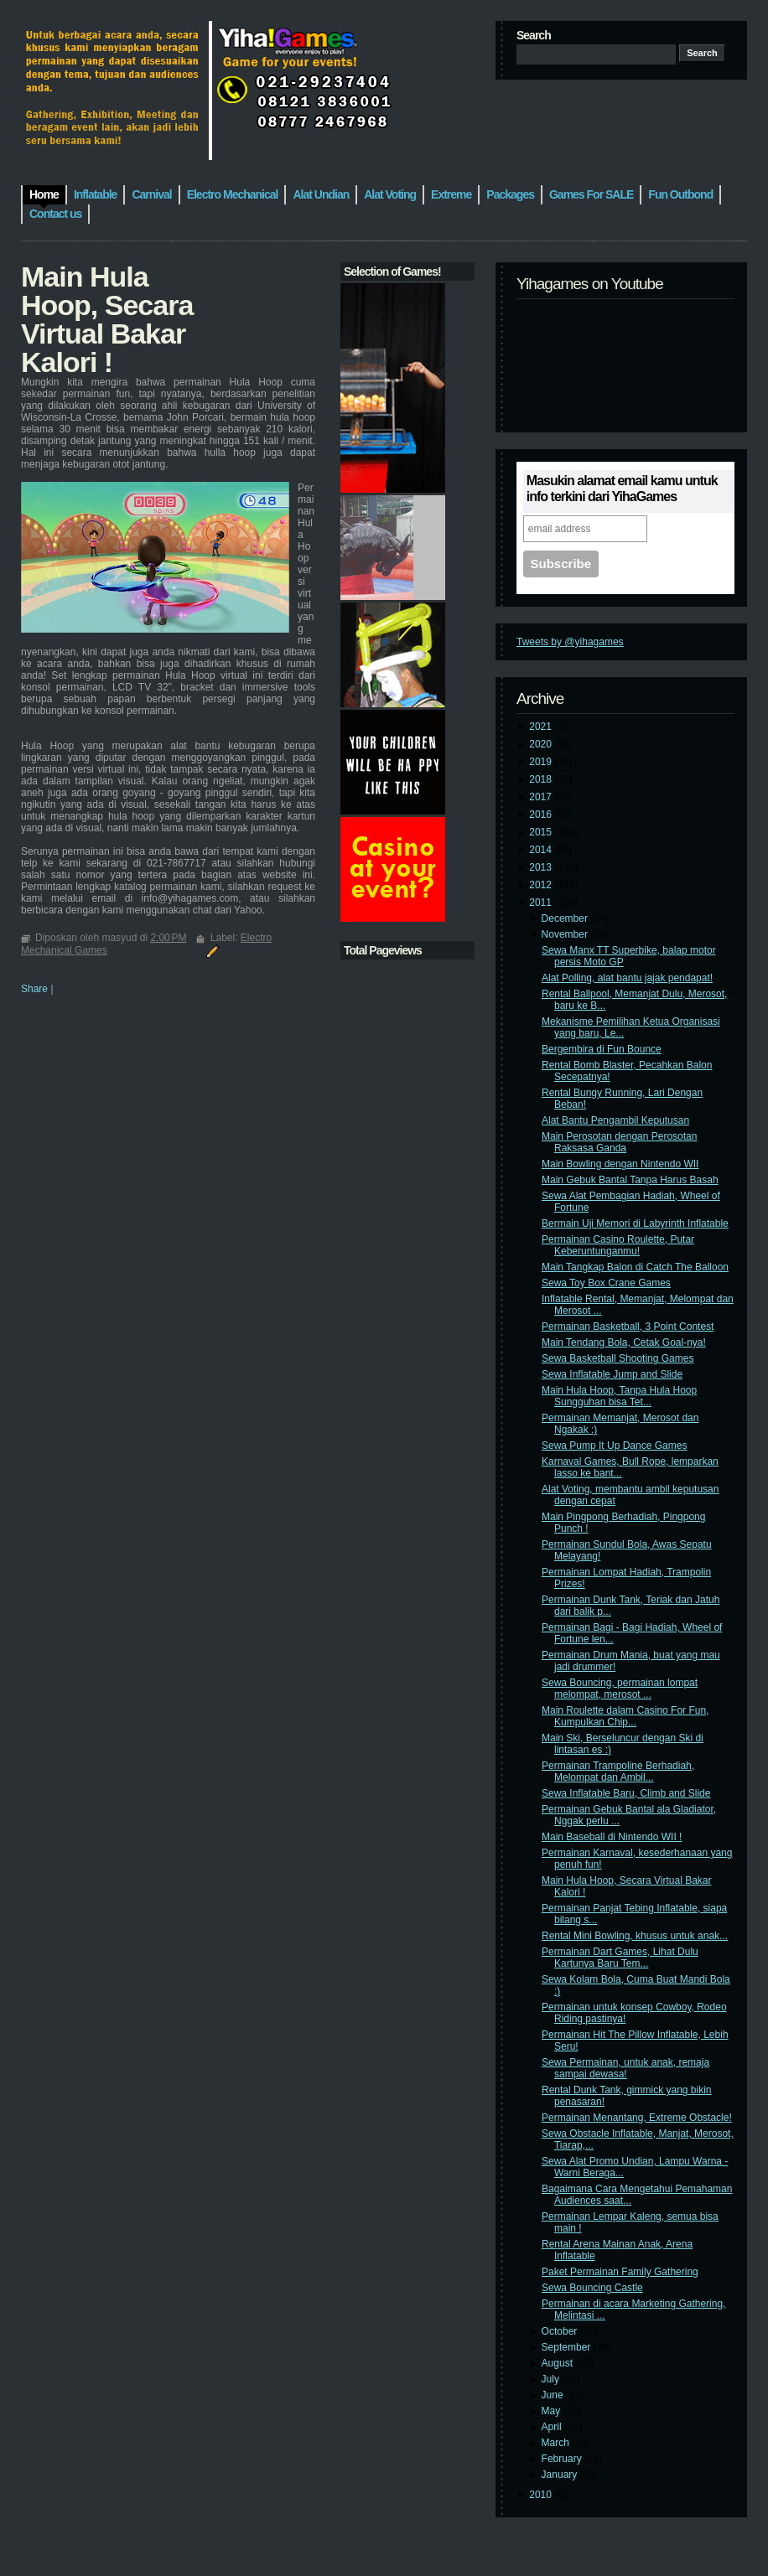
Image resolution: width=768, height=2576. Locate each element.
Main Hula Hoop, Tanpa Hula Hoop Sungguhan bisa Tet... (619, 1396)
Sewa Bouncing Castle (592, 2288)
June (554, 2395)
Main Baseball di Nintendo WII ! (612, 1837)
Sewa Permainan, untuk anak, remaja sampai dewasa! (625, 2068)
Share (34, 989)
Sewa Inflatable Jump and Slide (612, 1374)
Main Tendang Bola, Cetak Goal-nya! (624, 1342)
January (561, 2474)
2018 (541, 779)
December (566, 918)
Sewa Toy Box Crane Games (606, 1283)
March (557, 2443)
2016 (541, 814)
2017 (541, 797)
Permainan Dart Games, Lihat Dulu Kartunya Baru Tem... (620, 1957)
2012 (541, 885)
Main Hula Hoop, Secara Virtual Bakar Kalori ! (107, 319)
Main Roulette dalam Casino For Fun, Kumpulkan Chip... (625, 1716)
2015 (541, 832)
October (561, 2331)
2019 (541, 762)
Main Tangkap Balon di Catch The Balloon (635, 1267)
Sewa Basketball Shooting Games (617, 1358)
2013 (541, 867)
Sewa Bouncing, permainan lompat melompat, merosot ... (620, 1688)
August (559, 2363)
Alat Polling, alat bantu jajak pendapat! (627, 978)
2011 (541, 902)
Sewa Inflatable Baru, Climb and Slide (626, 1793)
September (568, 2347)
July (552, 2379)
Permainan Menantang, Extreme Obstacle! (637, 2117)
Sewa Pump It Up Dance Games (614, 1445)
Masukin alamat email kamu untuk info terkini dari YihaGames (622, 488)
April (553, 2427)
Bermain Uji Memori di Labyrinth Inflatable (635, 1223)
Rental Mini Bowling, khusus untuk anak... (635, 1936)
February (563, 2459)
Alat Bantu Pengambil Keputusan (615, 1120)
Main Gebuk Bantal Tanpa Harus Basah (630, 1180)
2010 (541, 2495)
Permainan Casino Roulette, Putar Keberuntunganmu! (618, 1245)
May (552, 2411)
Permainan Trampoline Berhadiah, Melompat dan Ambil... (618, 1771)
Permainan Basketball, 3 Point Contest (628, 1326)
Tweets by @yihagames (570, 642)
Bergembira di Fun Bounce (602, 1049)
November (566, 934)
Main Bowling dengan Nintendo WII (620, 1164)
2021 (541, 726)
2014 (541, 850)
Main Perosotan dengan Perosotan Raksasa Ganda (619, 1142)
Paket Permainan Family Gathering (620, 2272)
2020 (541, 744)
